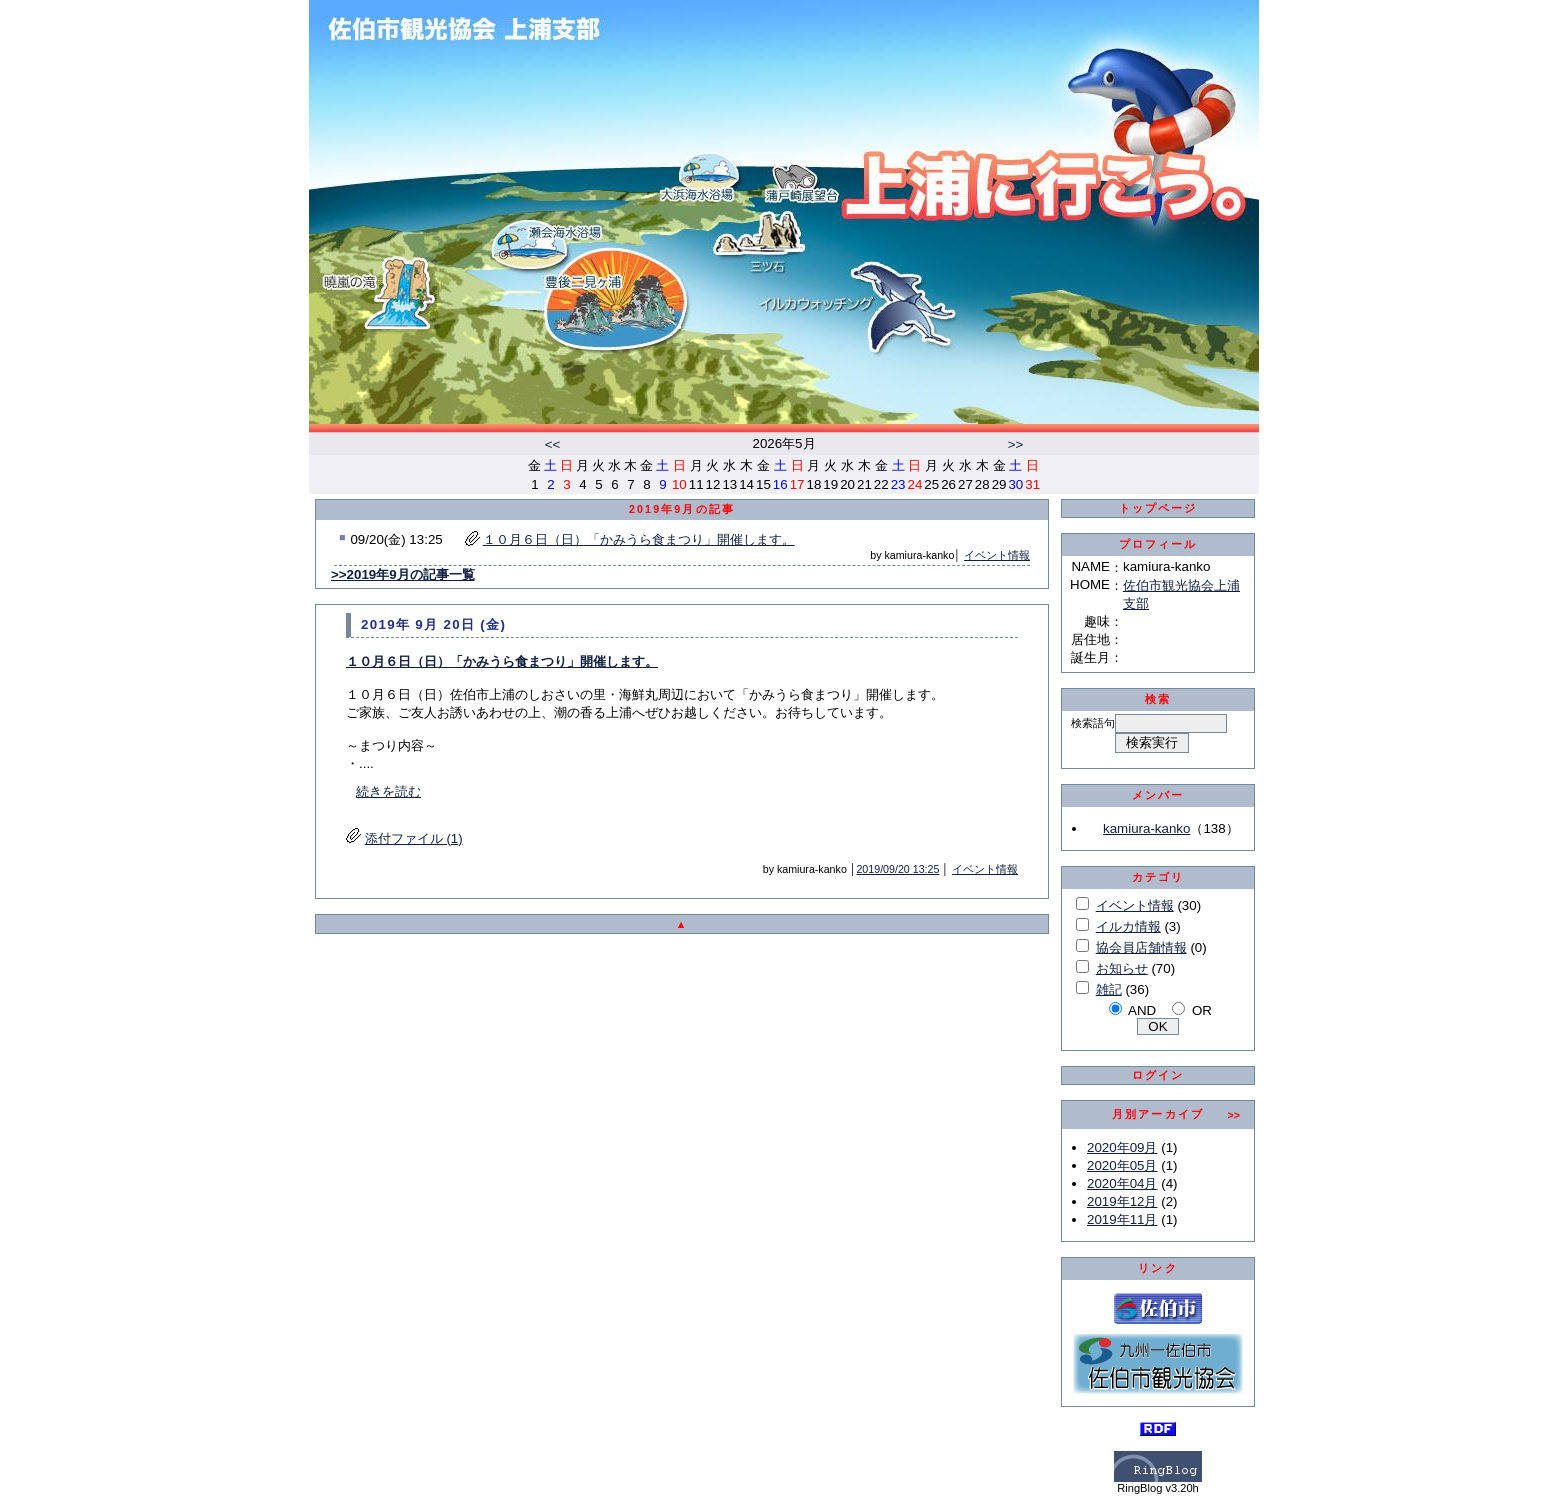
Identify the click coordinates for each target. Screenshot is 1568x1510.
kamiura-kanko (1146, 828)
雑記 (1109, 989)
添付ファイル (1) (414, 838)
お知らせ (1122, 968)
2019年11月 (1122, 1219)
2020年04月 (1122, 1183)
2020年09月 (1122, 1147)
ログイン (1158, 1075)
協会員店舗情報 (1141, 947)
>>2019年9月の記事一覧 (403, 574)
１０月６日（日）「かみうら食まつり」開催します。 (639, 539)
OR (1202, 1010)
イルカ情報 (1128, 926)
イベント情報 (997, 555)
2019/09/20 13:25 (897, 869)
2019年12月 (1122, 1201)
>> (1016, 444)
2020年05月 (1122, 1165)
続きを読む (388, 791)
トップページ (1158, 508)
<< (553, 444)
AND (1142, 1010)
